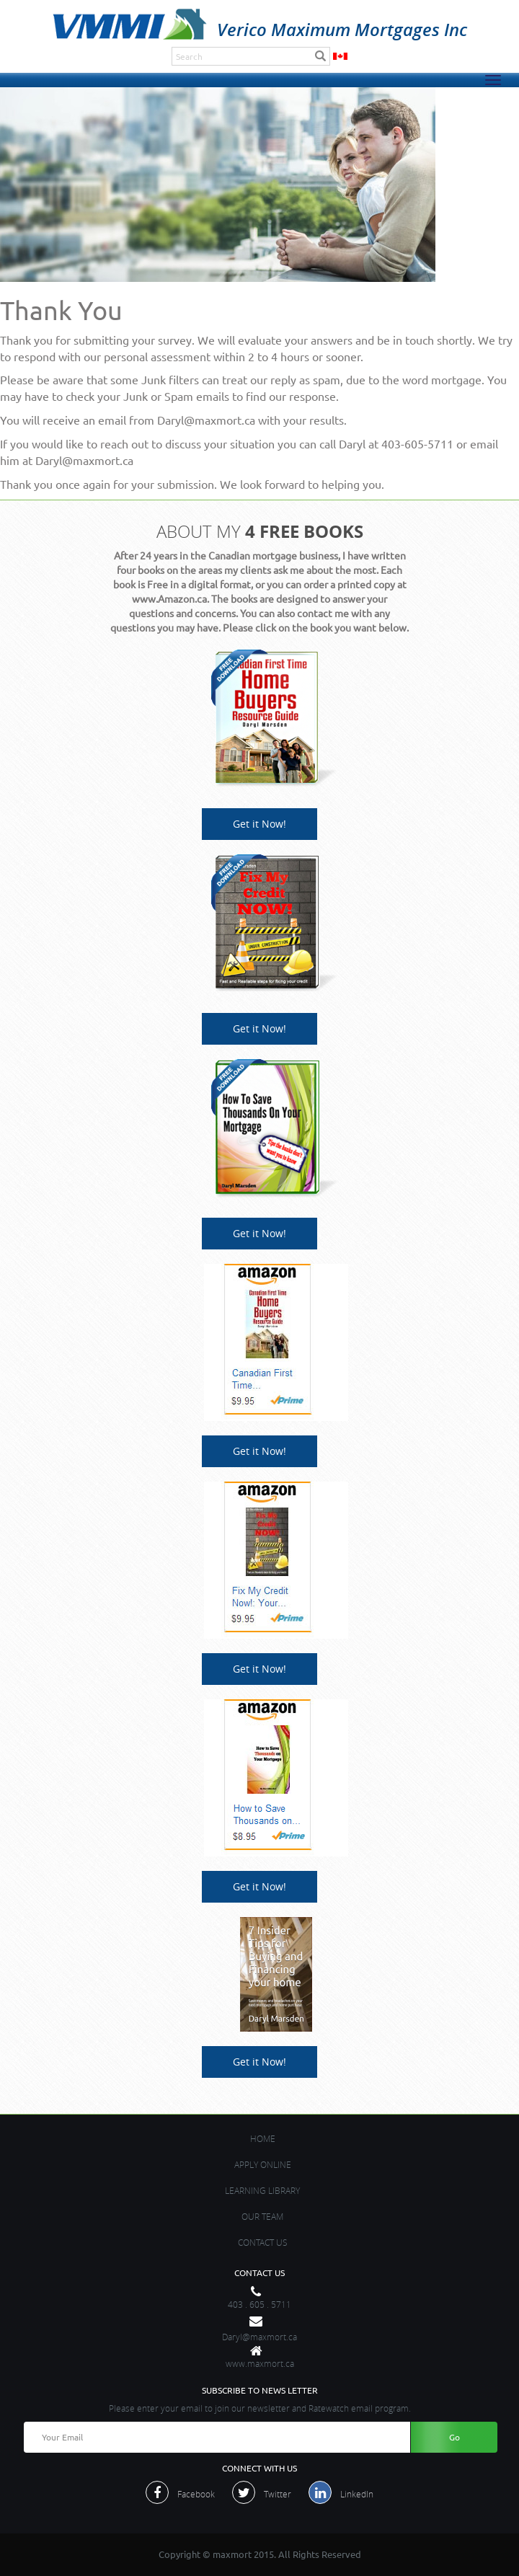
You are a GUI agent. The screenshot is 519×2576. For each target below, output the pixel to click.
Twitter (277, 2494)
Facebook (196, 2494)
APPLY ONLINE (262, 2164)
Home (262, 2138)
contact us (263, 2242)
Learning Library (262, 2190)
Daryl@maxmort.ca (259, 2336)
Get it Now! (259, 824)
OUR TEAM (262, 2216)
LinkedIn (356, 2494)
